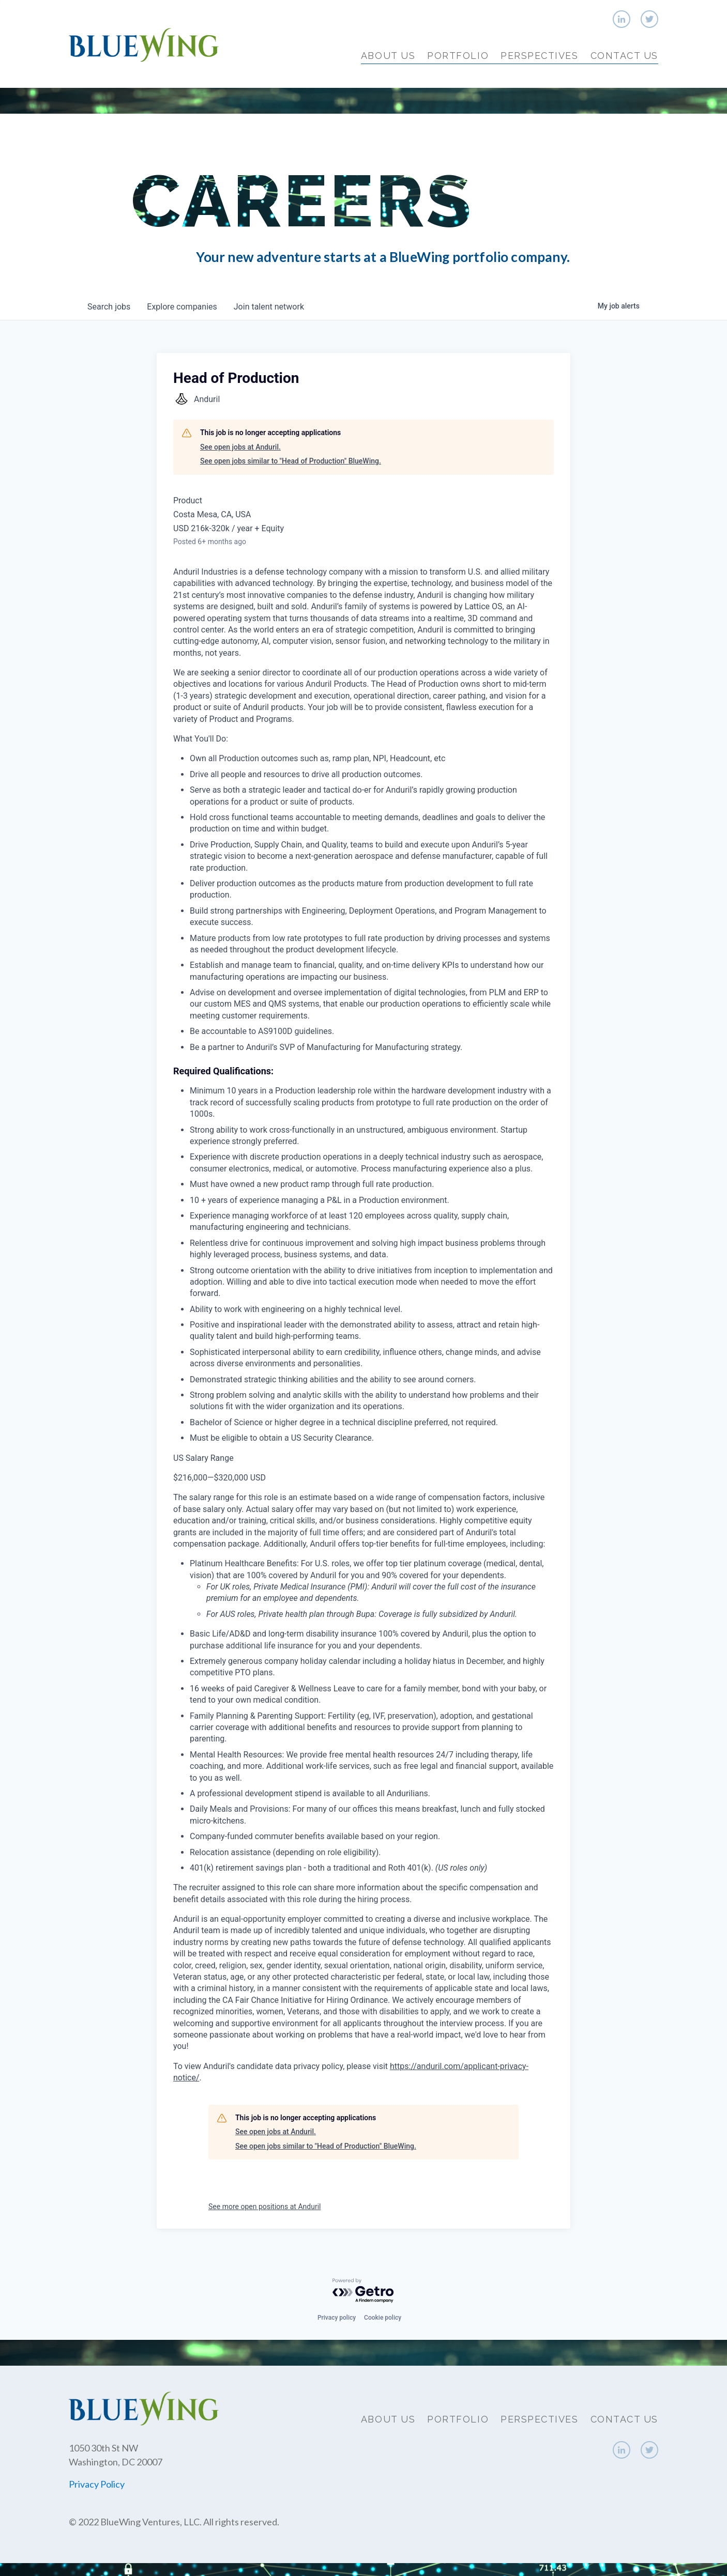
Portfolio (458, 55)
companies (182, 307)
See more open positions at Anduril (264, 2206)
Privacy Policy (97, 2484)
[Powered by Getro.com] (363, 2291)
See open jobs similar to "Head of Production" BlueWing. (290, 461)
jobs (108, 307)
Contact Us (624, 55)
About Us (388, 55)
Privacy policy (336, 2317)
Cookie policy (382, 2317)
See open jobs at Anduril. (240, 447)
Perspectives (539, 55)
